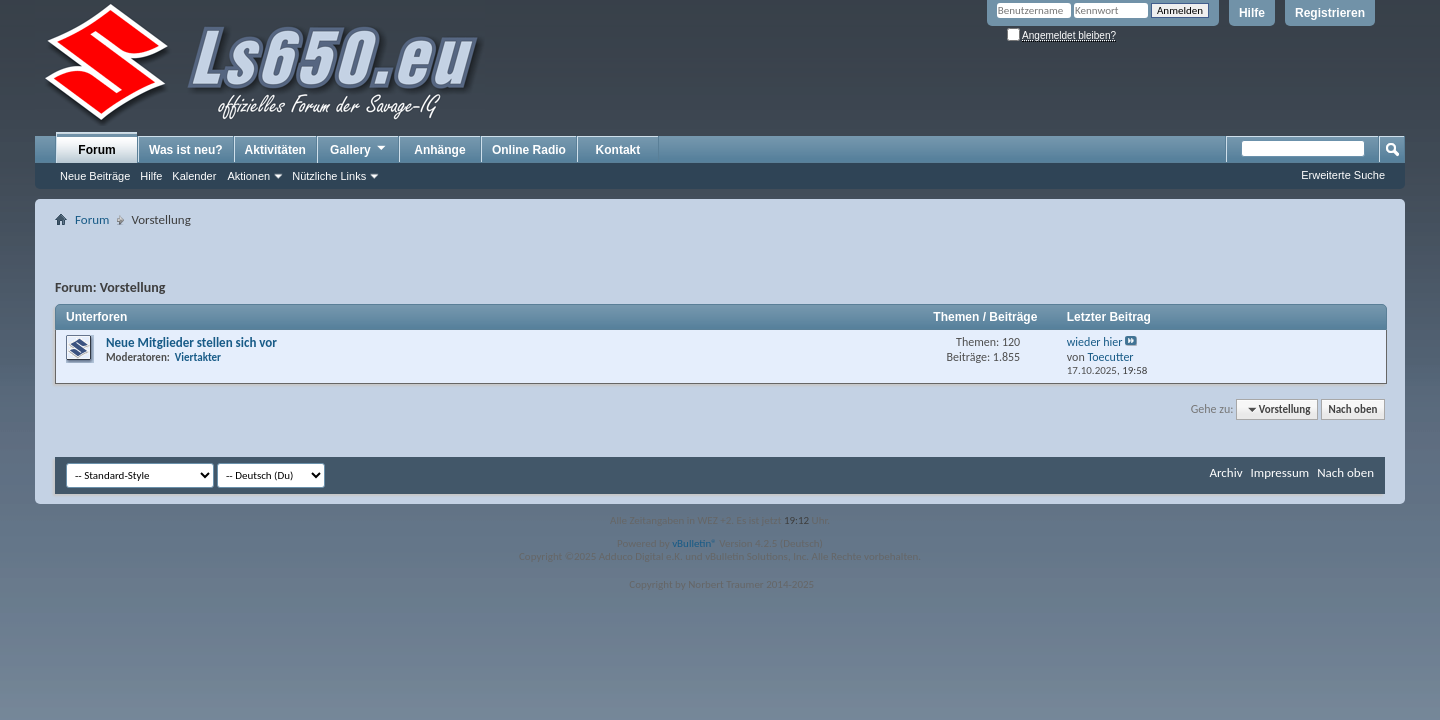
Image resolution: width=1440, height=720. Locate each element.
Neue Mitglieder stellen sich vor (191, 342)
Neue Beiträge (95, 176)
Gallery (359, 149)
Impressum (1279, 472)
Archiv (1225, 472)
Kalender (194, 176)
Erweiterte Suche (1343, 175)
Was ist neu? (186, 150)
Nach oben (1352, 409)
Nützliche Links (329, 176)
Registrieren (1330, 13)
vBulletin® (694, 543)
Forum (96, 150)
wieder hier (1095, 342)
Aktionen (248, 176)
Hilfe (1252, 13)
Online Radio (529, 150)
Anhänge (439, 150)
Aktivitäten (275, 150)
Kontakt (618, 150)
